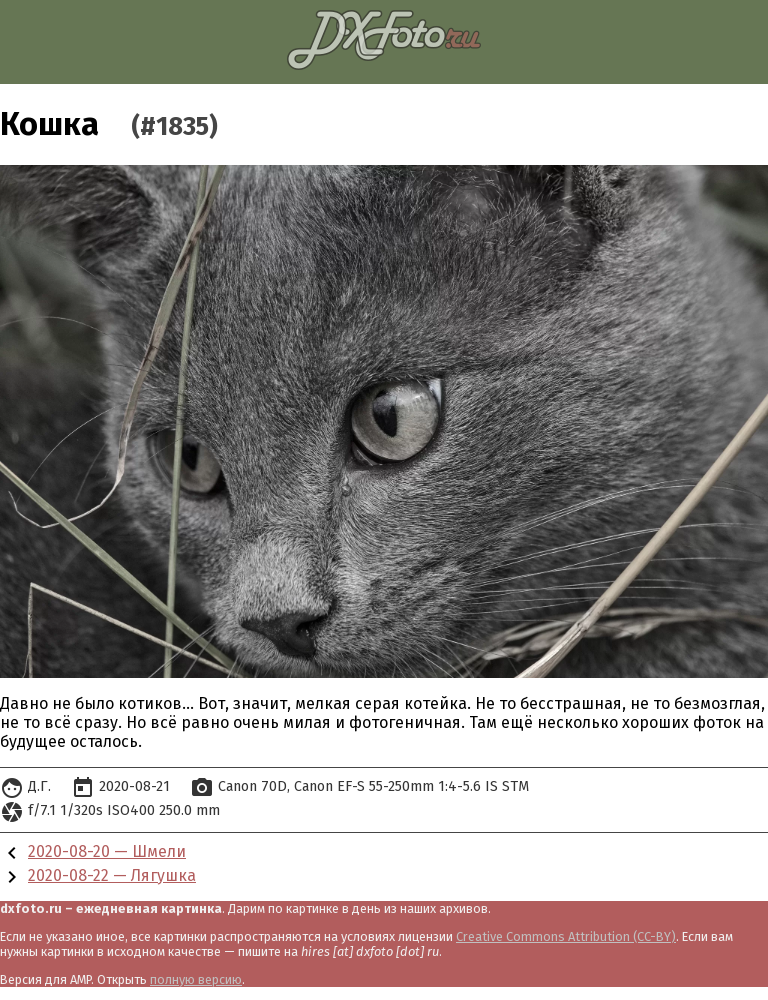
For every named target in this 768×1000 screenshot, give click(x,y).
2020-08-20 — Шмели (107, 851)
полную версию (196, 979)
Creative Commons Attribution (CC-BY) (566, 936)
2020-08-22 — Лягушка (112, 875)
